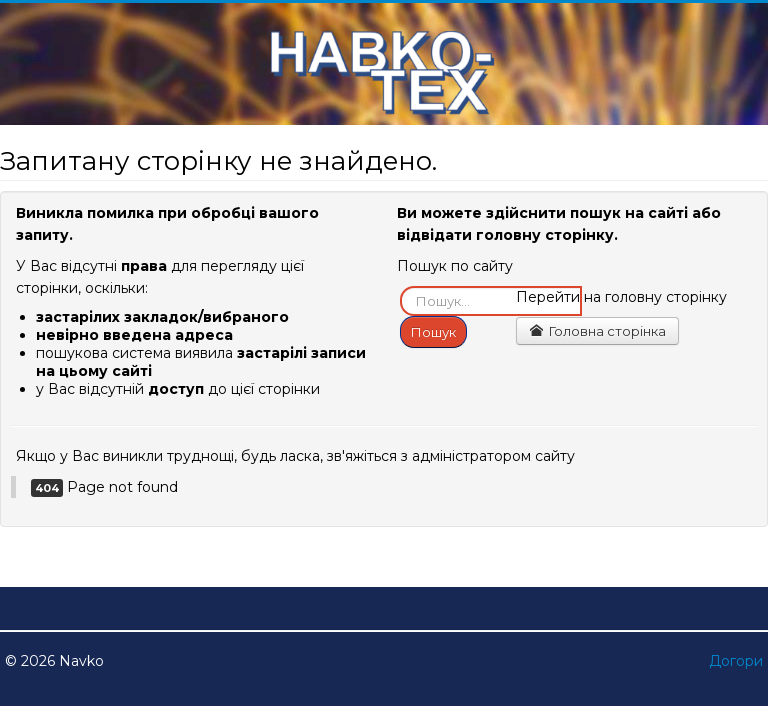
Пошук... (400, 286)
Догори (736, 661)
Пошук (433, 332)
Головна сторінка (597, 331)
